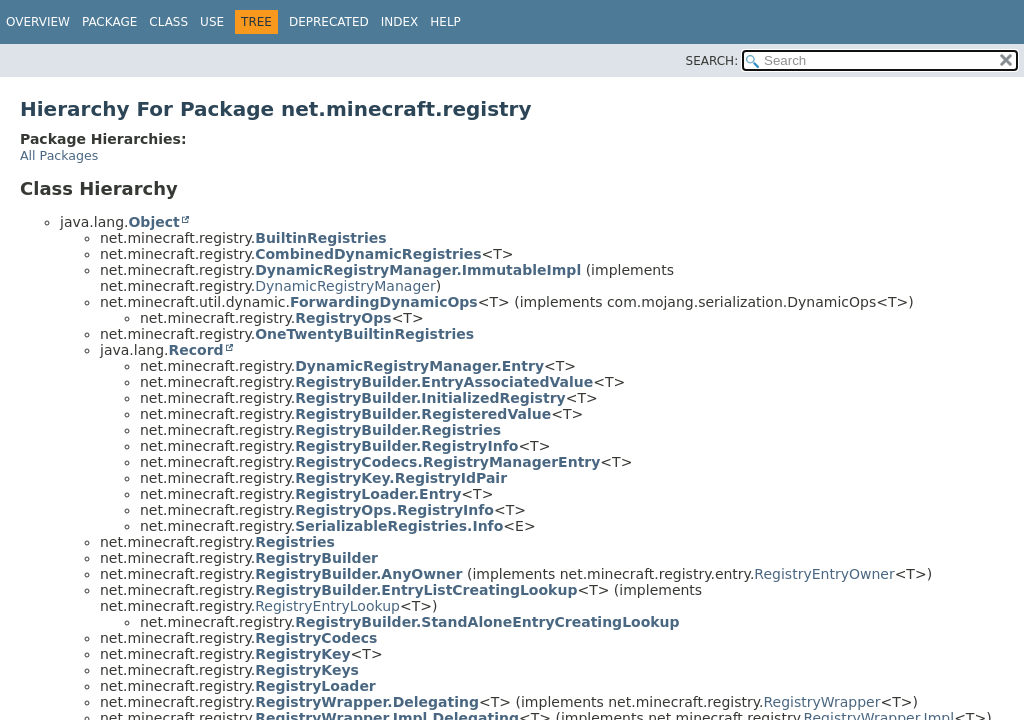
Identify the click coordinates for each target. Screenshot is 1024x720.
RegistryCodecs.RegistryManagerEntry (447, 462)
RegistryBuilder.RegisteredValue (423, 414)
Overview (38, 22)
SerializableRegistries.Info (399, 526)
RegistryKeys (307, 670)
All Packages (59, 155)
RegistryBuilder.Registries (398, 430)
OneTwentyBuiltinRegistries (364, 334)
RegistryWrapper (821, 702)
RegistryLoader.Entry (378, 494)
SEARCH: (712, 61)
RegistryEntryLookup (327, 606)
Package (109, 22)
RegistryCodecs (316, 638)
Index (400, 22)
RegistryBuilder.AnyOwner (358, 574)
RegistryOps (343, 318)
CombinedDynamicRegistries (368, 254)
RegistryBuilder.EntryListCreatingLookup (416, 590)
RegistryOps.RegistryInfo (394, 510)
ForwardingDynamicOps (384, 302)
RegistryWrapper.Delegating (367, 702)
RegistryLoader (315, 686)
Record (195, 350)
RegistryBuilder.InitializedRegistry (430, 398)
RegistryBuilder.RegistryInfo (406, 446)
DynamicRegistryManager (345, 286)
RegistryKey (302, 654)
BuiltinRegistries (320, 238)
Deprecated (329, 22)
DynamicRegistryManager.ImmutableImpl (418, 270)
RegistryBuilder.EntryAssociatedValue (444, 382)
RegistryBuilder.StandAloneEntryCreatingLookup (487, 622)
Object (153, 222)
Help (445, 22)
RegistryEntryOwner (824, 574)
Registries (295, 542)
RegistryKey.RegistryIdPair (401, 478)
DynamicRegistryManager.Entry (419, 366)
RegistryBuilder (316, 558)
